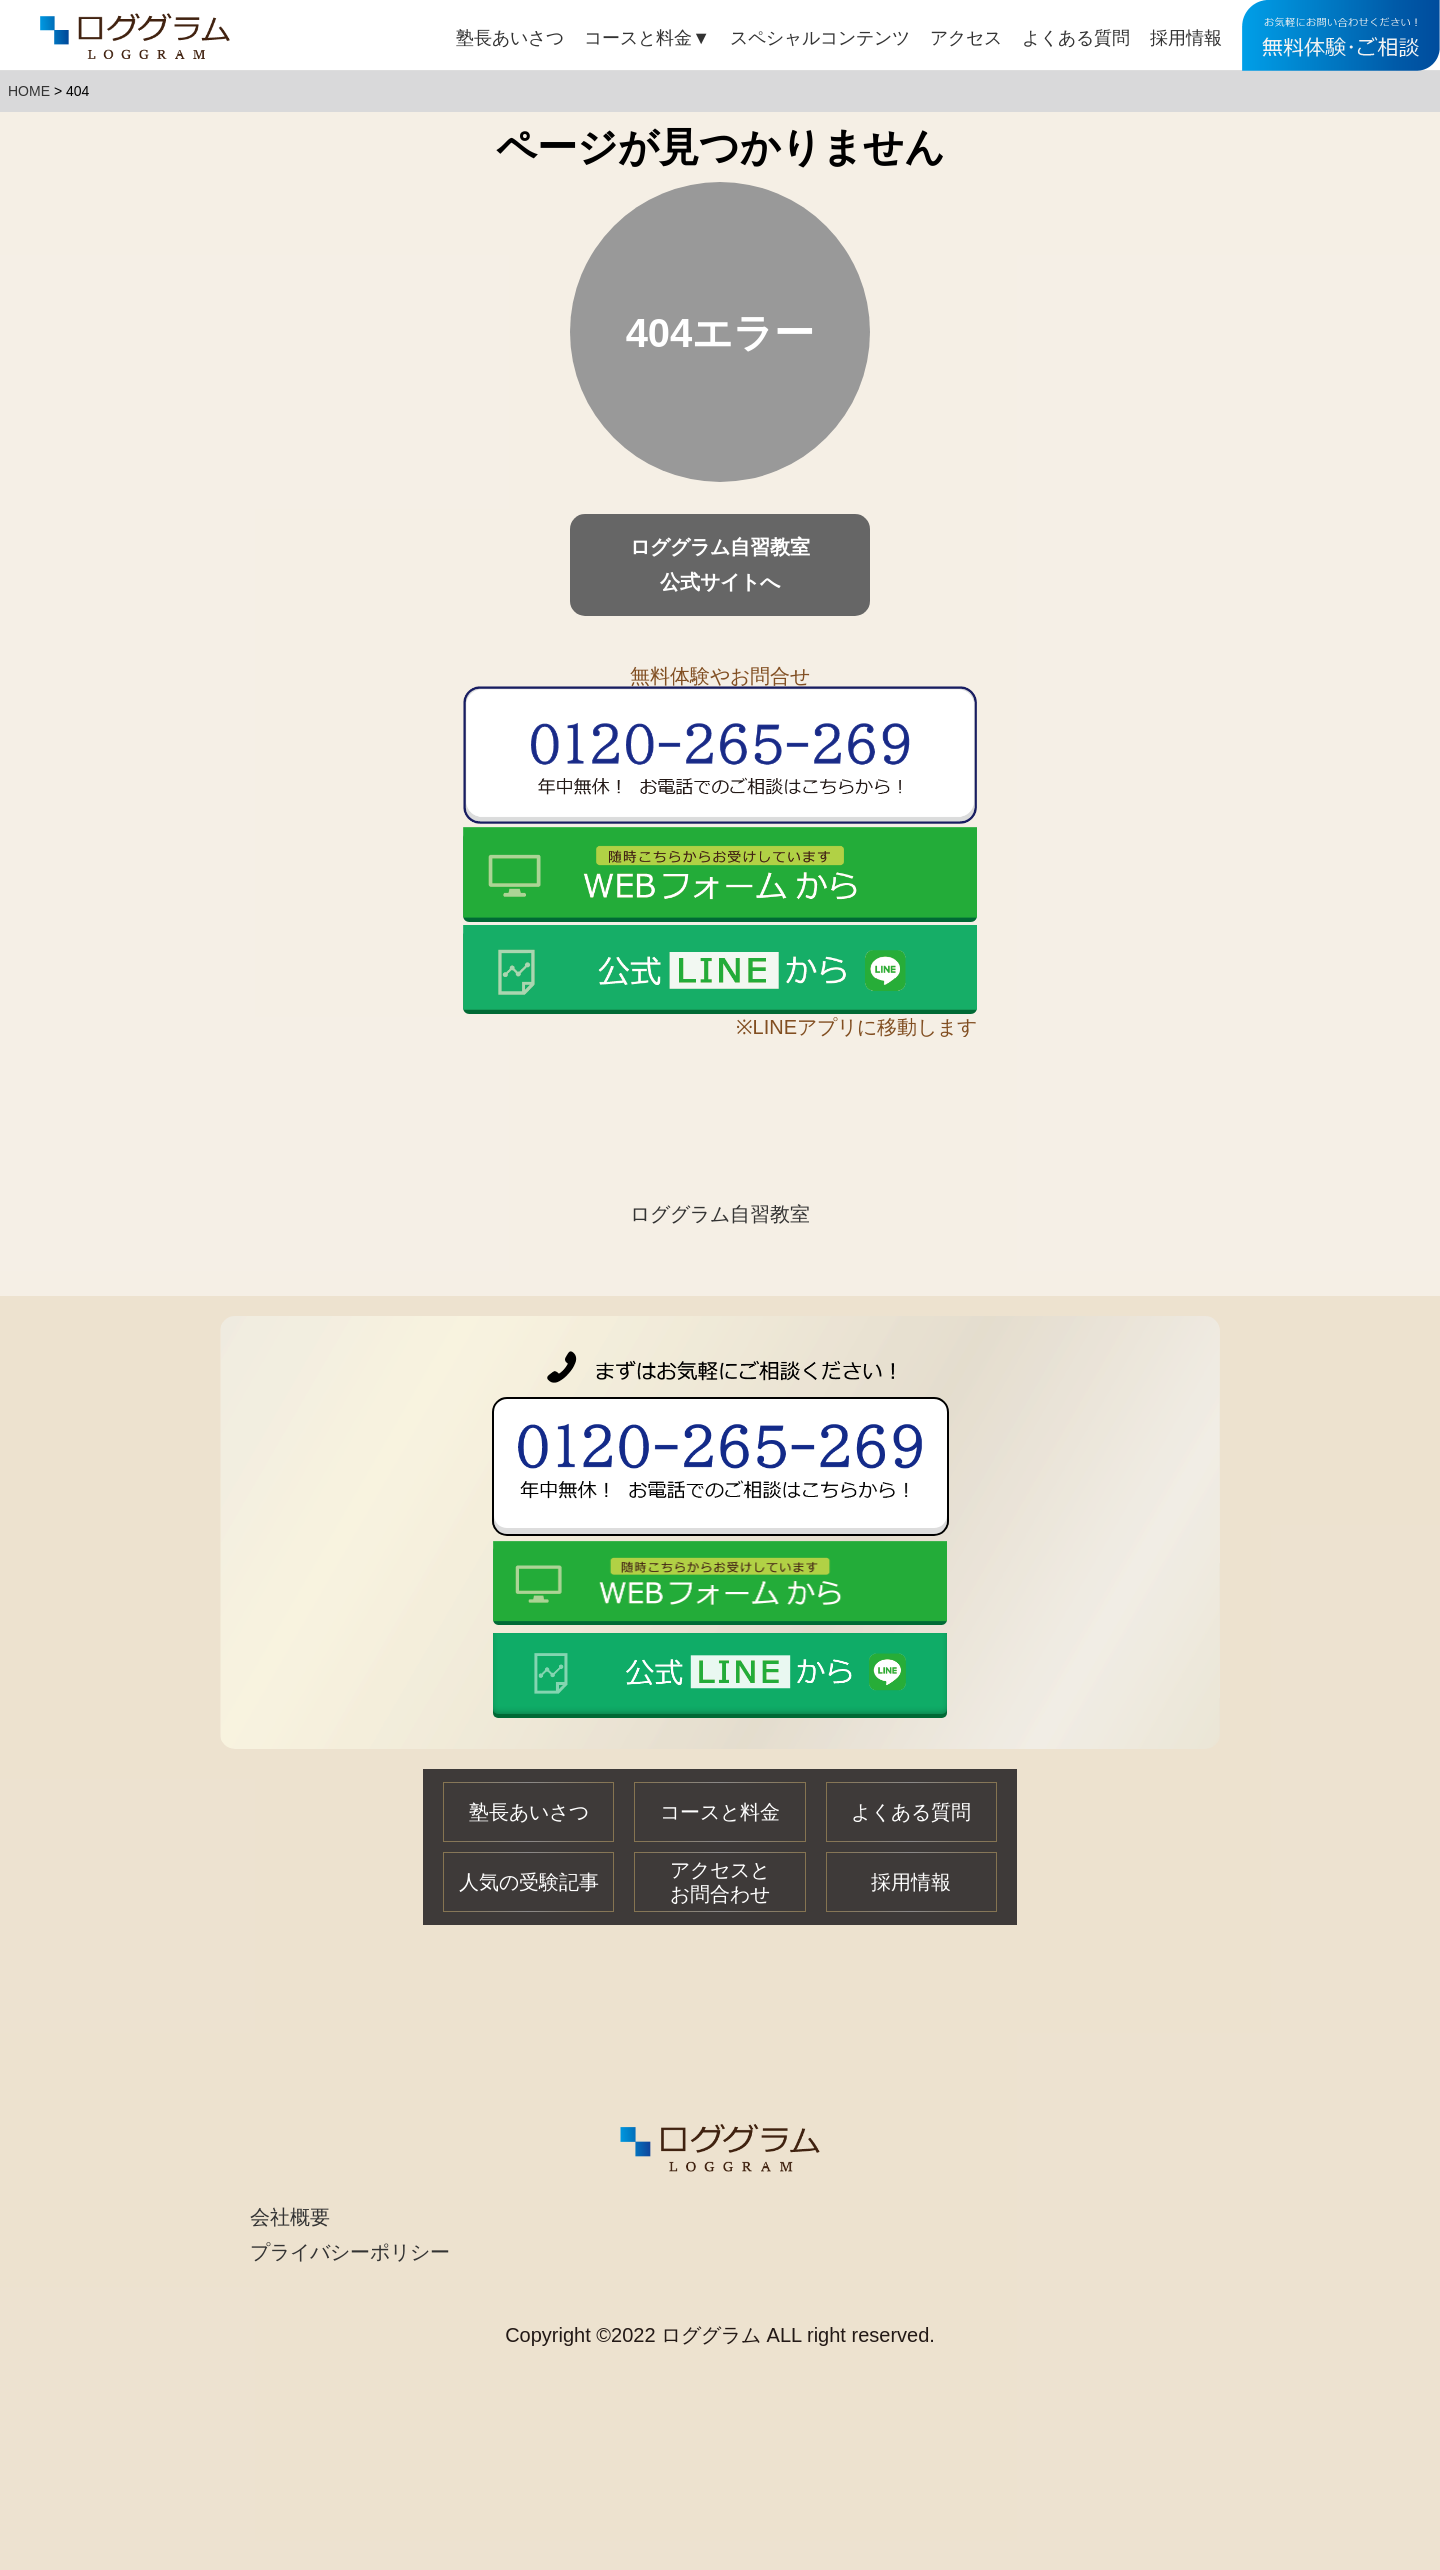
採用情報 (1186, 38)
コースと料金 (647, 38)
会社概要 (290, 2217)
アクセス (966, 38)
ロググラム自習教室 (720, 1214)
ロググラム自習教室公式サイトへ (720, 564)
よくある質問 (1076, 38)
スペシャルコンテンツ (820, 38)
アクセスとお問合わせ (720, 1882)
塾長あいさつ (510, 38)
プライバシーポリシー (350, 2252)
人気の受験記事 (529, 1882)
